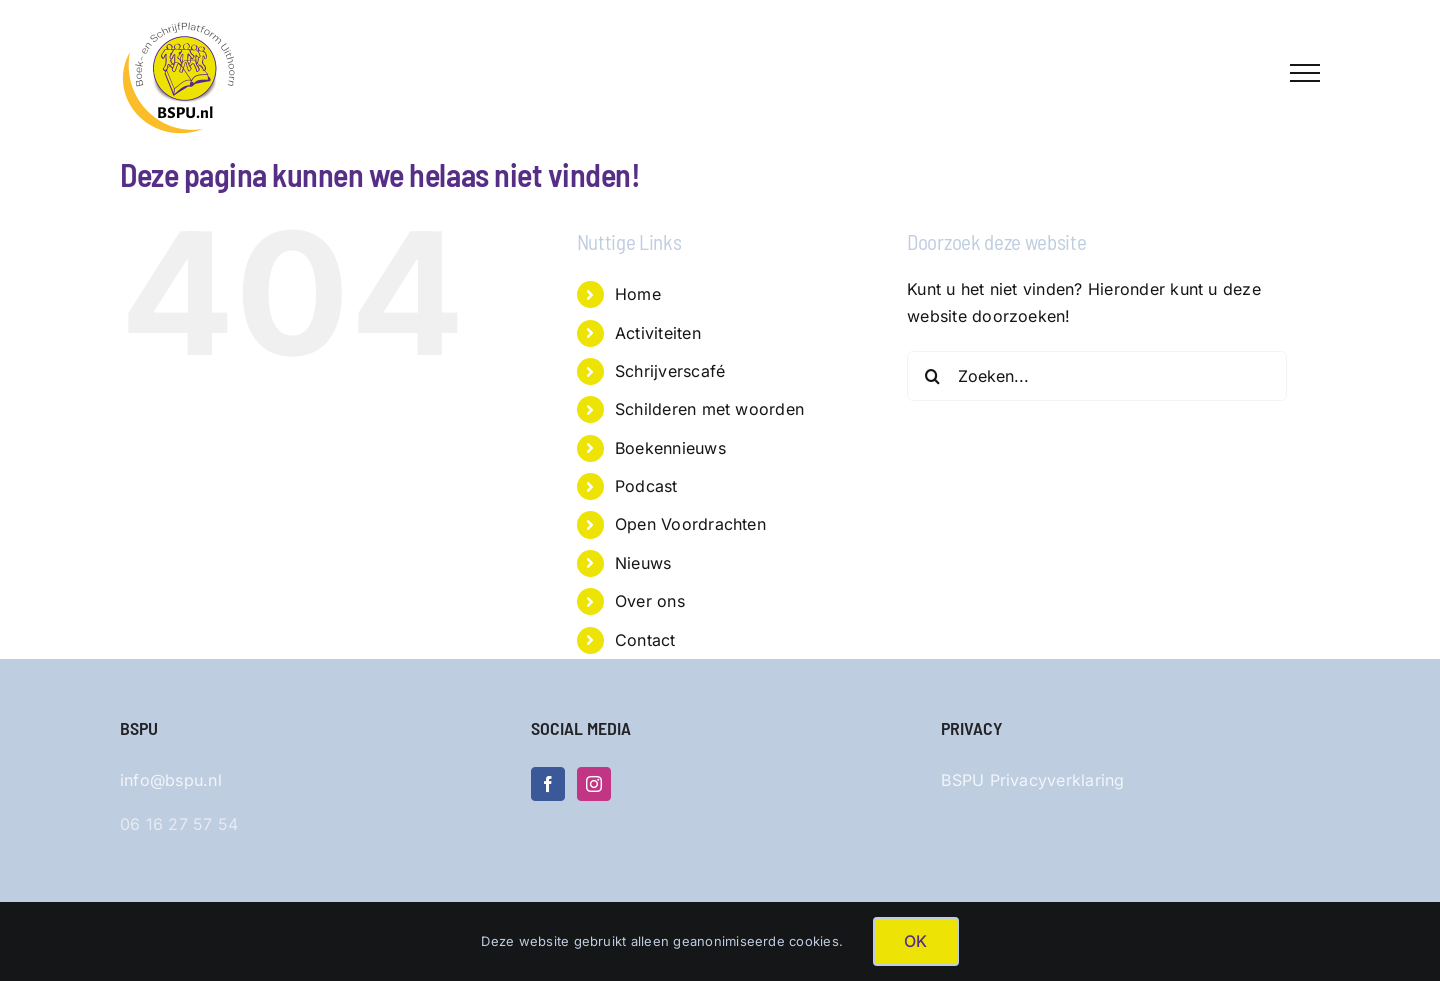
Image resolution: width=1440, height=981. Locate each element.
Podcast (646, 486)
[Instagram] (594, 784)
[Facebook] (548, 784)
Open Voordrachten (690, 524)
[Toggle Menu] (1305, 73)
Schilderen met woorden (709, 409)
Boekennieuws (670, 448)
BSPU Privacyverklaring (1032, 780)
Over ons (650, 601)
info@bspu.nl (171, 780)
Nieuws (643, 563)
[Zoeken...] (1097, 376)
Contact (645, 640)
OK (915, 941)
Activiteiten (658, 333)
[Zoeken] (932, 376)
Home (638, 294)
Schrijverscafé (670, 371)
